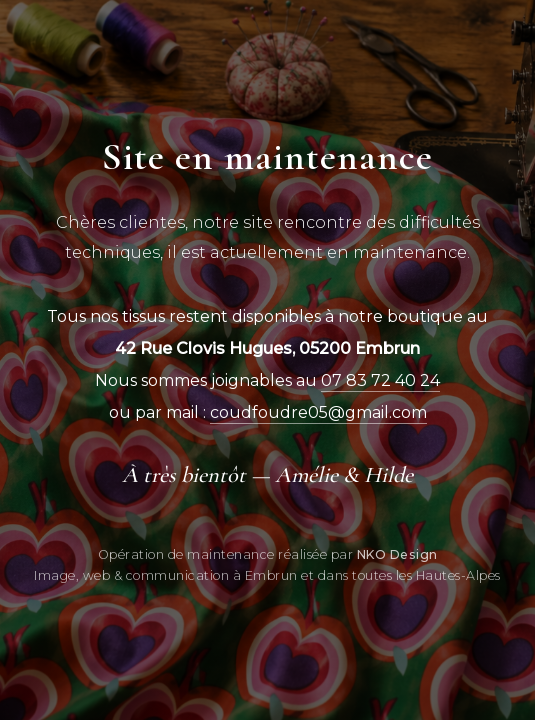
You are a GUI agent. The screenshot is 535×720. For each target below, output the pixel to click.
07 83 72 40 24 (380, 380)
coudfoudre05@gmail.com (318, 412)
